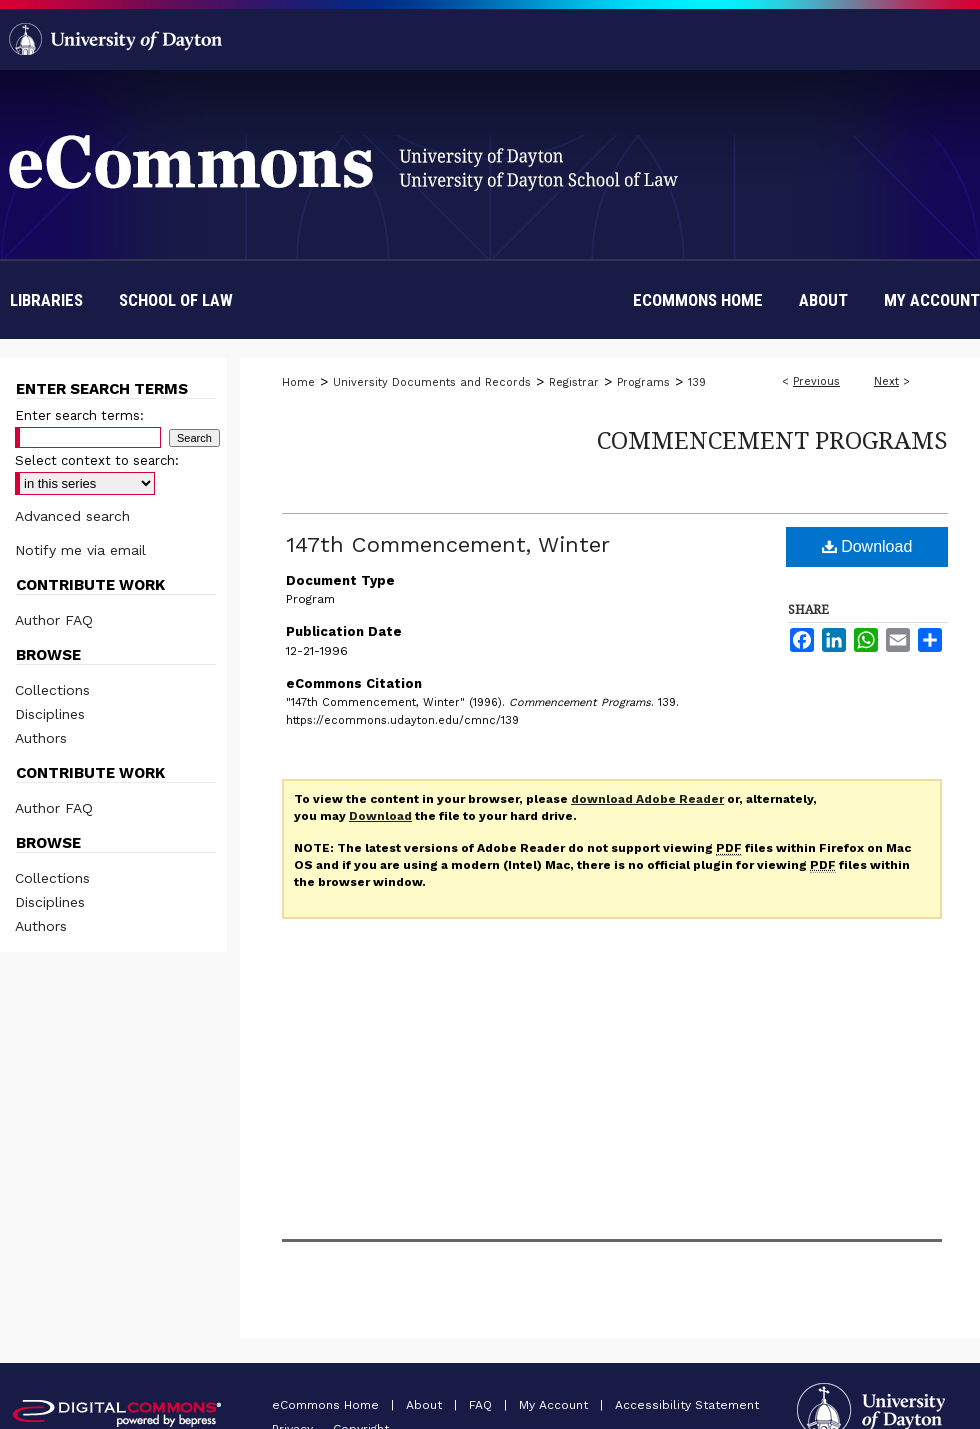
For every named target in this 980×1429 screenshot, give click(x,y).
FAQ (482, 1405)
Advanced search (72, 516)
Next (886, 381)
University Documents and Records (432, 382)
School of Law (176, 300)
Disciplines (50, 714)
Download (867, 546)
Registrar (574, 382)
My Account (555, 1405)
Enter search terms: (79, 415)
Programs (643, 382)
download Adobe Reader (647, 799)
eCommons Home (327, 1405)
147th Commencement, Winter (448, 544)
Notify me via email (80, 550)
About (426, 1405)
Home (298, 382)
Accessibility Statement (687, 1405)
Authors (41, 738)
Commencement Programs (772, 439)
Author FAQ (54, 620)
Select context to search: (97, 460)
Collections (52, 690)
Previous (816, 381)
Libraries (46, 300)
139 (697, 382)
